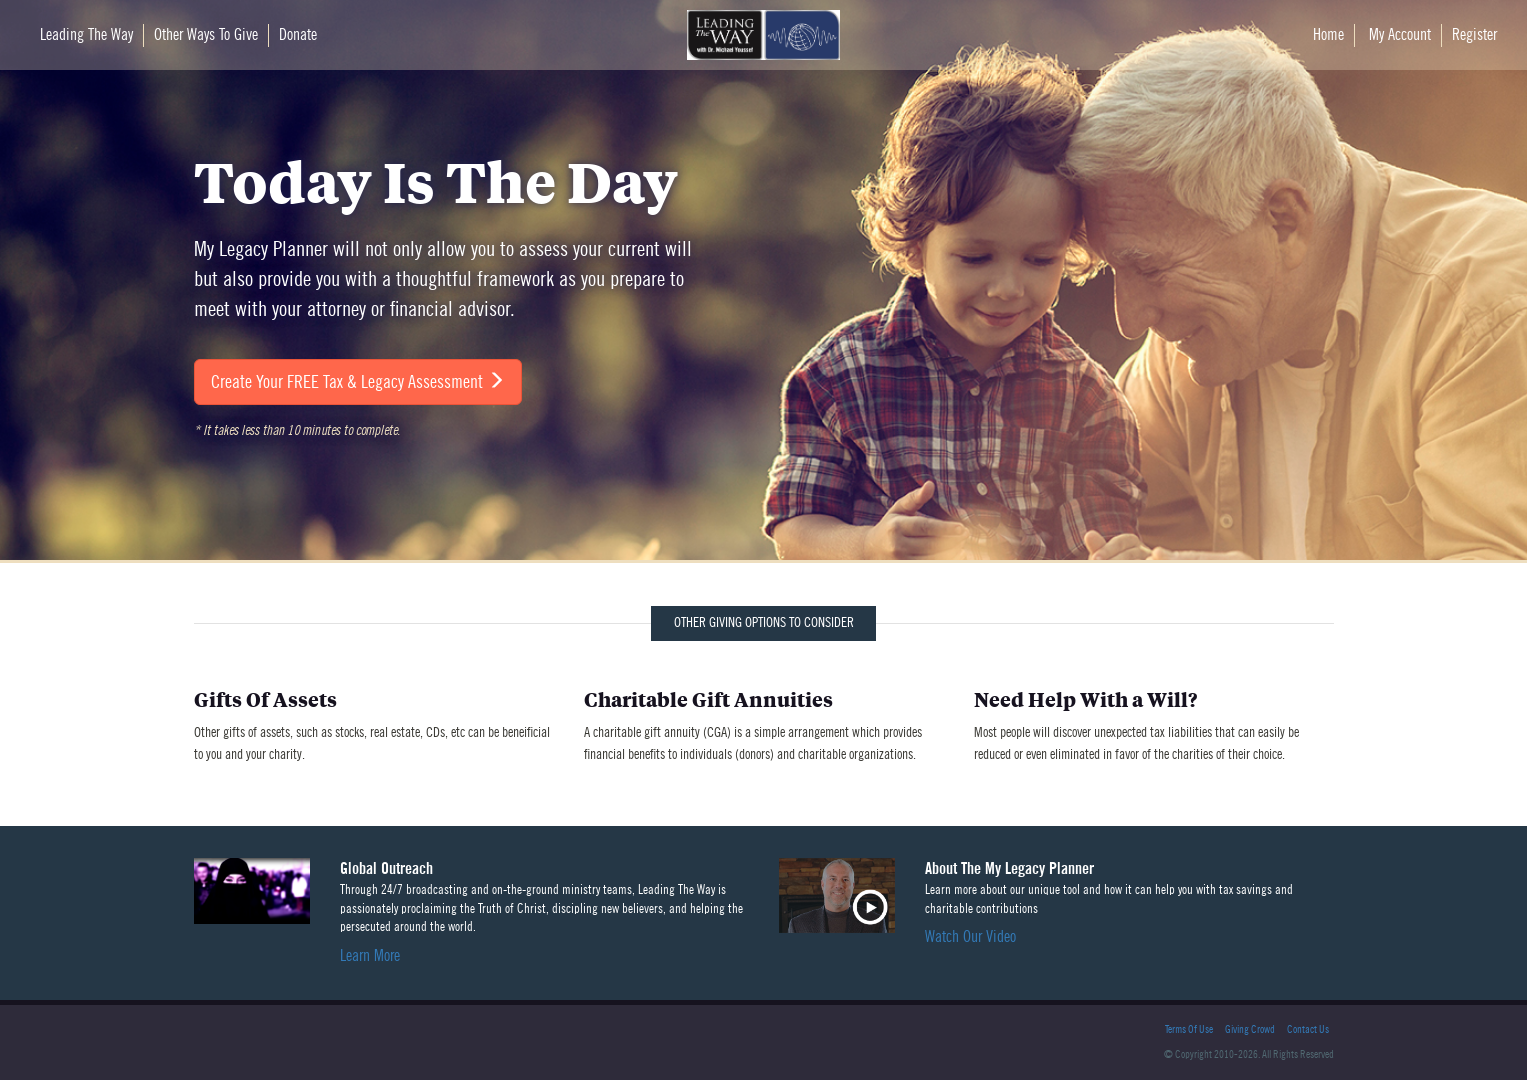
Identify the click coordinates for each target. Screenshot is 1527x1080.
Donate (298, 35)
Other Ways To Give (206, 35)
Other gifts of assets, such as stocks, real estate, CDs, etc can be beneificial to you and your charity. (374, 725)
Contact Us (1308, 1029)
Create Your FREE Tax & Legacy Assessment (358, 381)
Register (1474, 35)
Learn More (370, 956)
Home (1328, 35)
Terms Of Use (1189, 1029)
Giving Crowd (1250, 1029)
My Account (1400, 35)
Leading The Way (86, 35)
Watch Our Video (970, 937)
